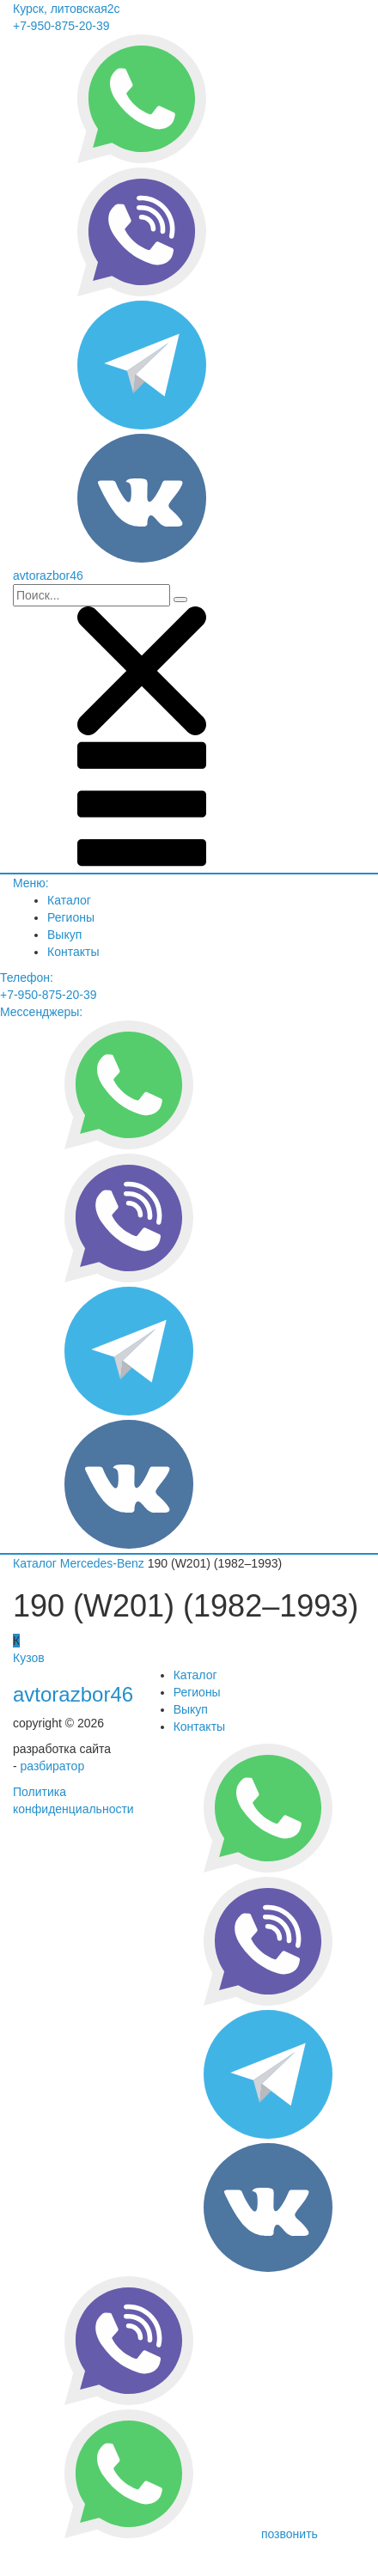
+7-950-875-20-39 (61, 26)
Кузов (29, 1658)
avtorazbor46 (73, 1694)
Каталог (69, 900)
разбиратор (53, 1766)
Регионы (70, 917)
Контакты (73, 952)
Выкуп (64, 934)
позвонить (289, 2534)
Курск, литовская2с (66, 8)
